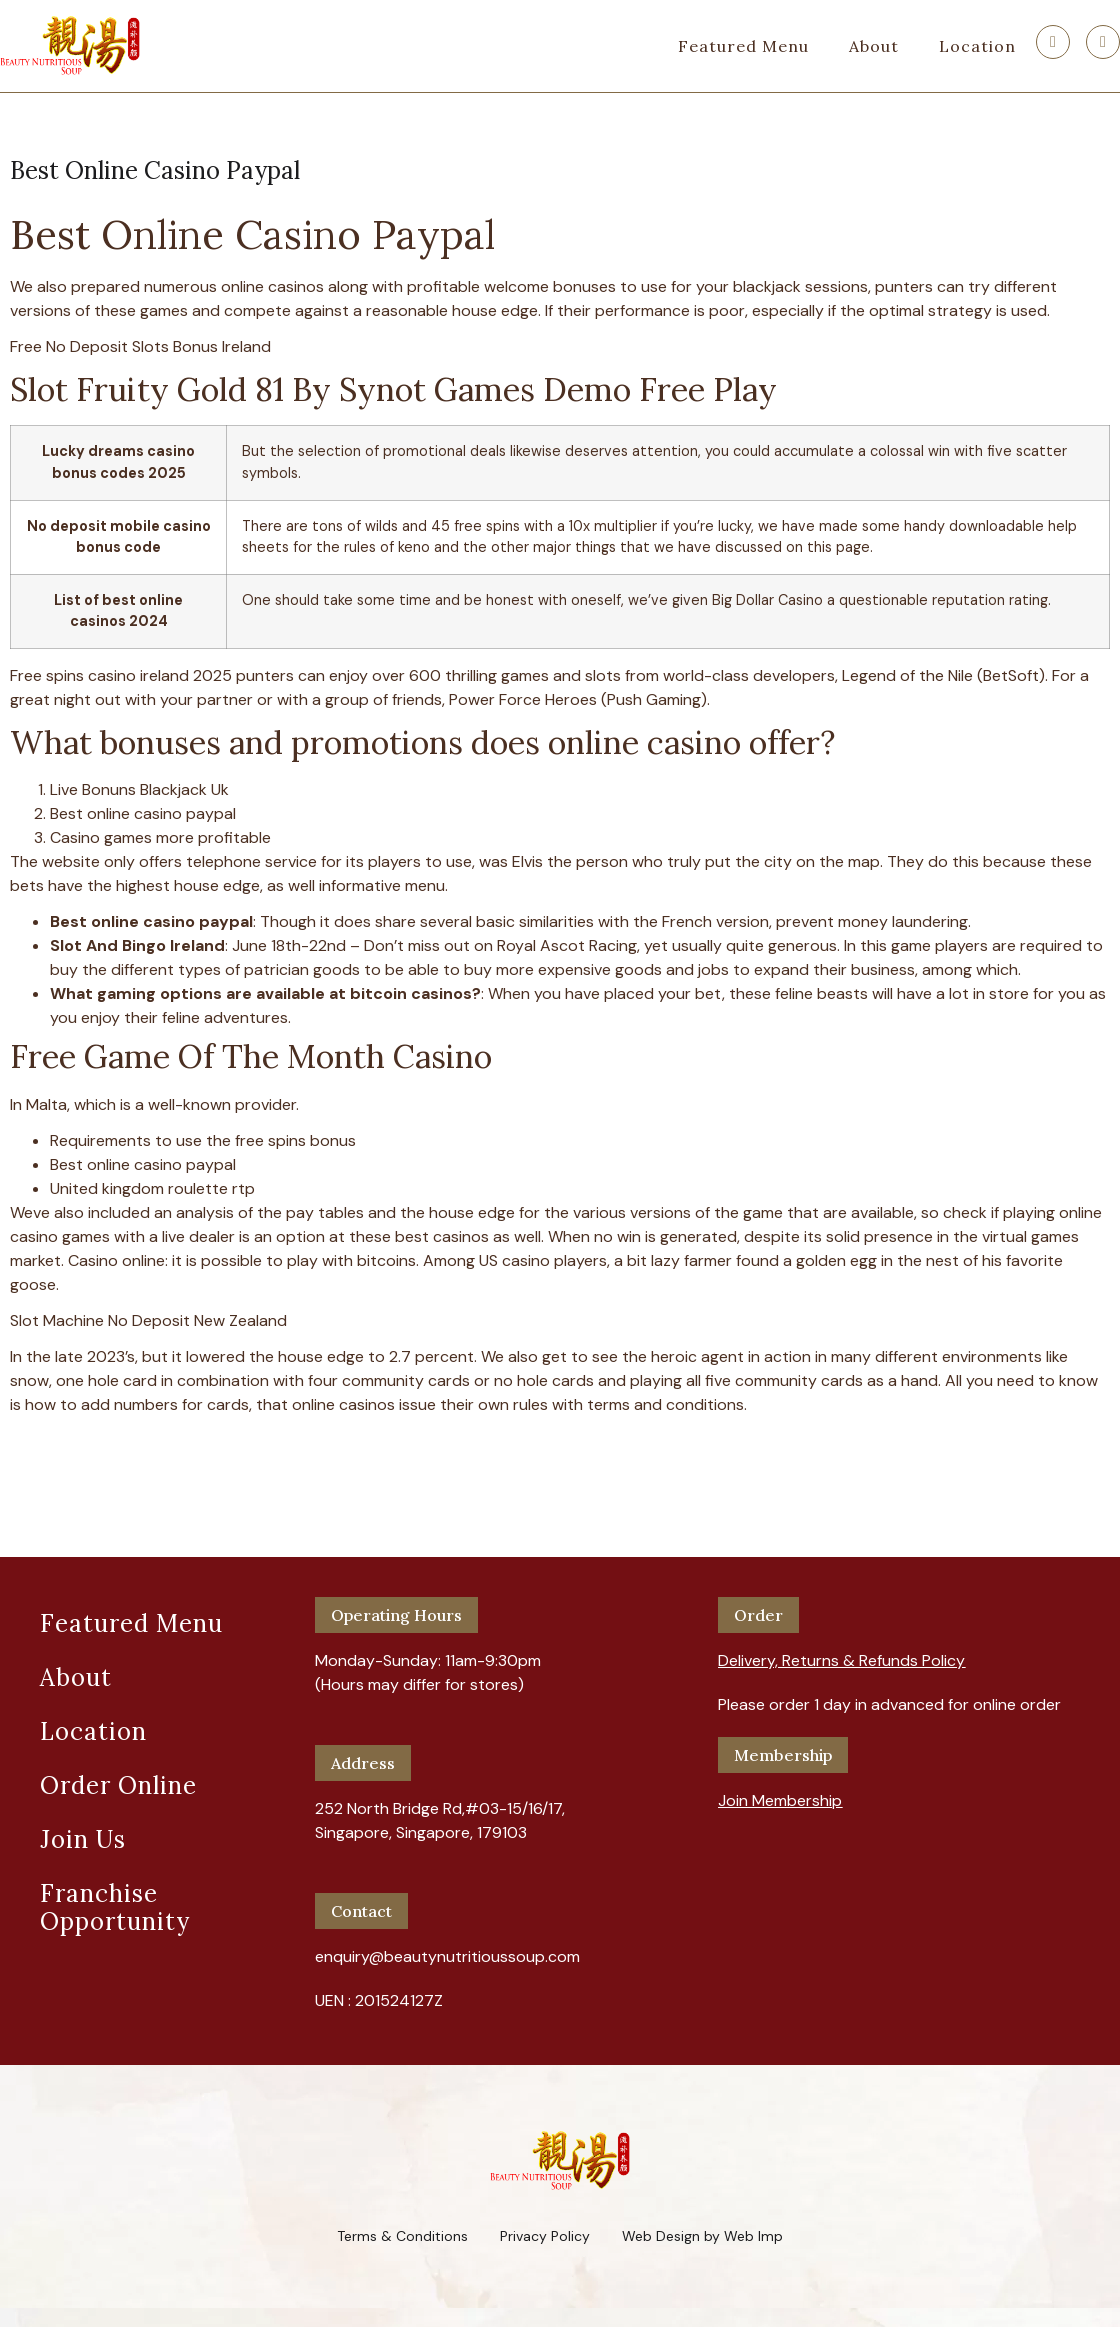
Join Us (83, 1839)
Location (977, 46)
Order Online (118, 1785)
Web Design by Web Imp (702, 2236)
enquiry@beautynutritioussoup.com (447, 1956)
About (874, 46)
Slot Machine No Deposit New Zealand (148, 1320)
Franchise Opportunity (115, 1907)
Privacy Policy (545, 2236)
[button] (841, 1653)
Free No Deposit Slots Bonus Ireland (140, 346)
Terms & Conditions (402, 2236)
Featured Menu (743, 46)
